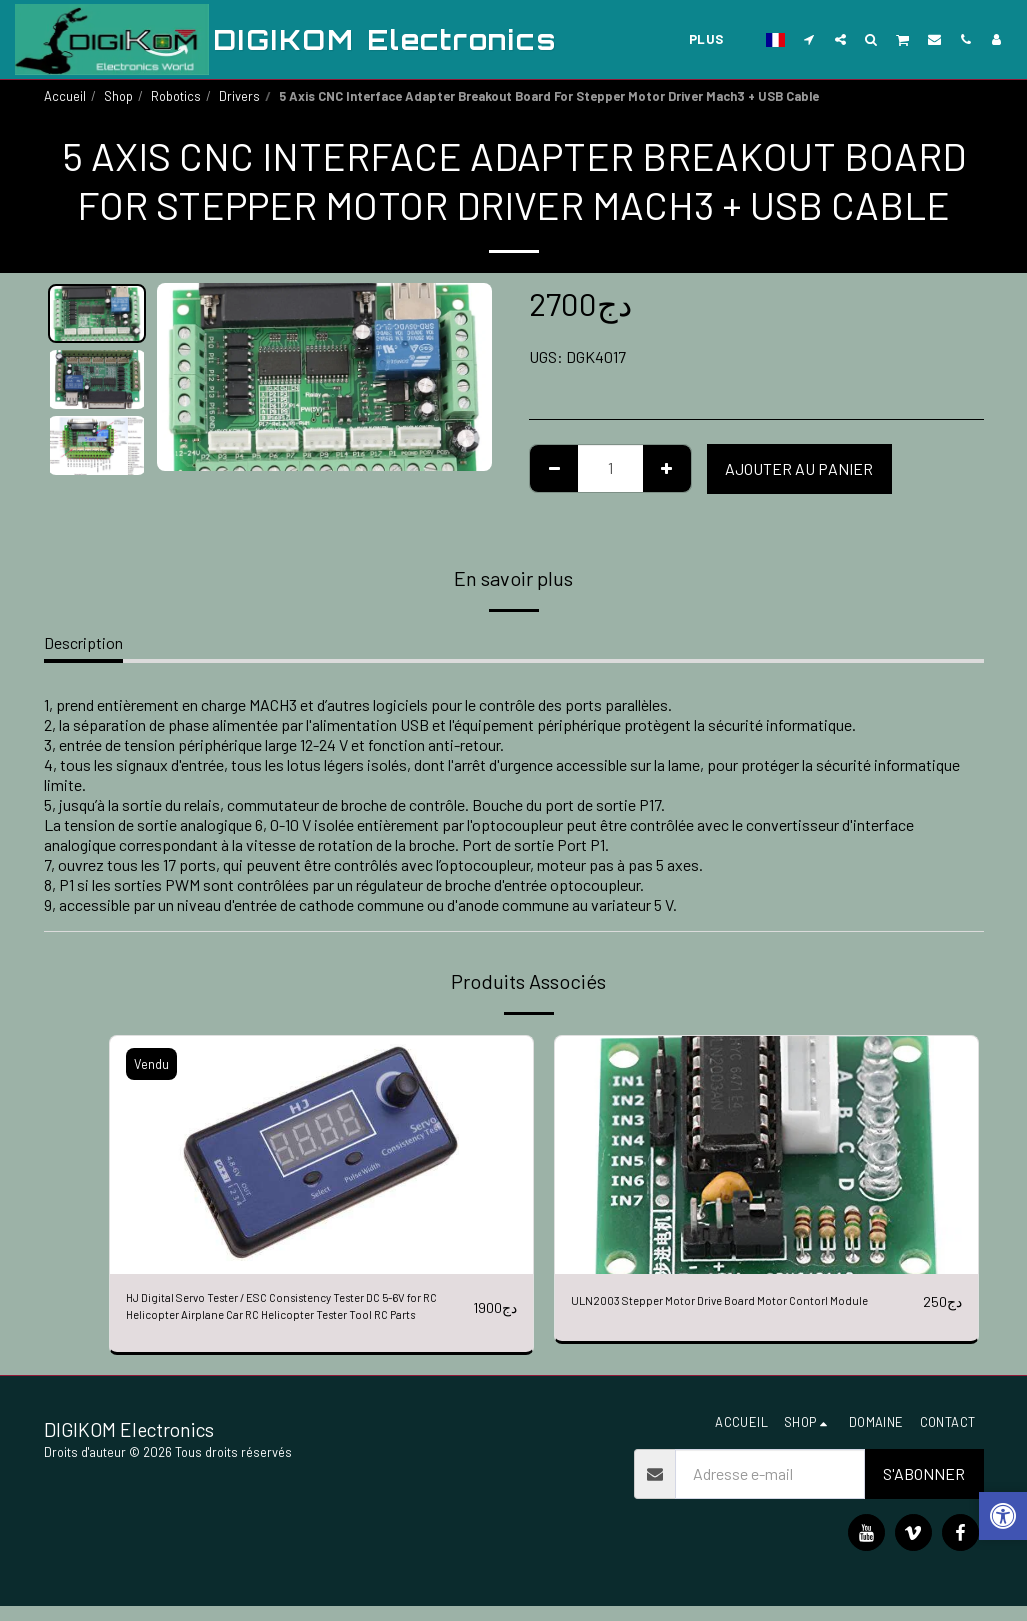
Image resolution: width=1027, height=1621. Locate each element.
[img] (321, 1155)
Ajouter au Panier (799, 468)
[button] (809, 39)
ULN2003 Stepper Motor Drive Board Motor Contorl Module (741, 1313)
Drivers (239, 96)
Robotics (176, 96)
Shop (118, 96)
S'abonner (924, 1488)
